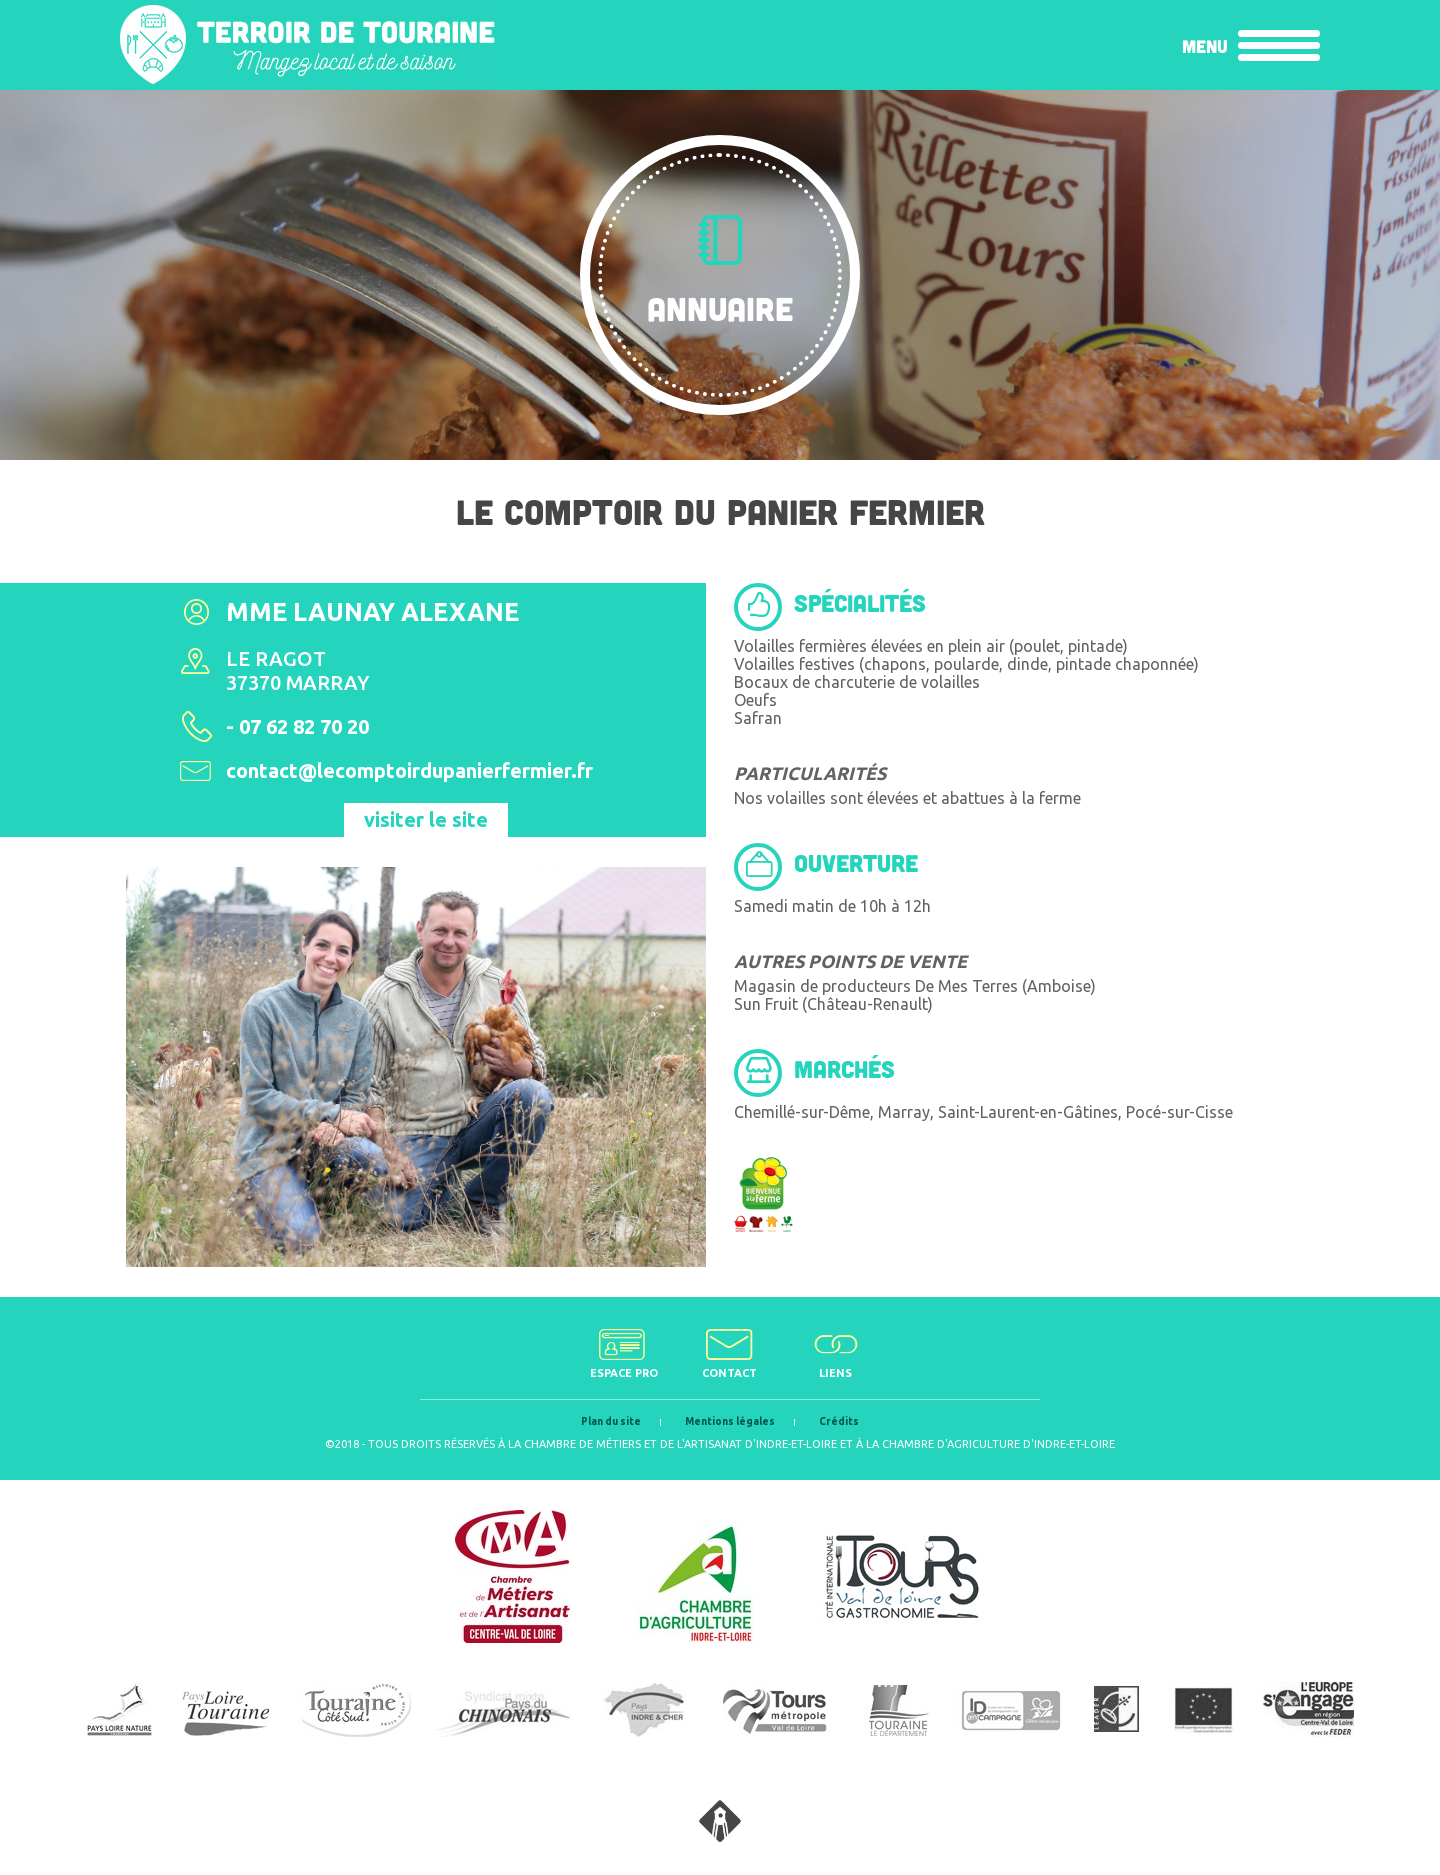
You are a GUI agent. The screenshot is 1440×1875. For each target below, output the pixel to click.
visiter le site (426, 819)
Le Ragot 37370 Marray (297, 670)
